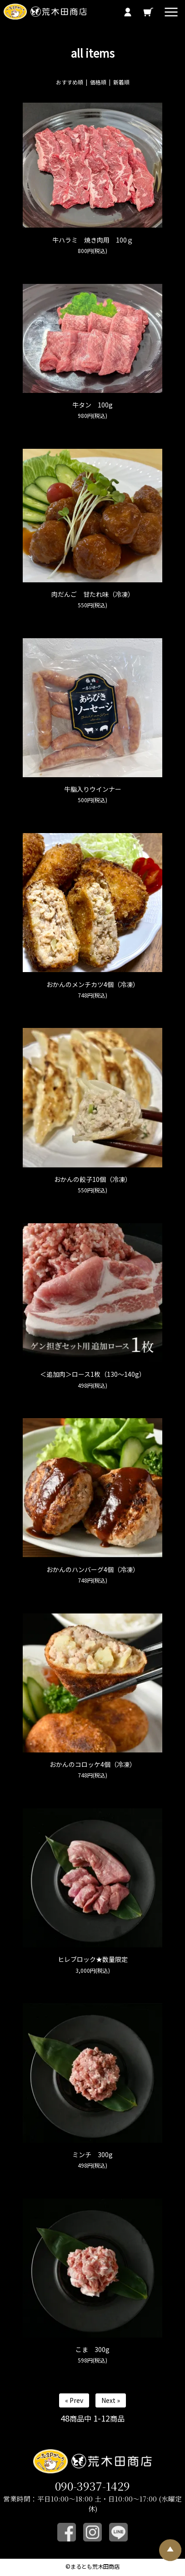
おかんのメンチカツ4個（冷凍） (92, 984)
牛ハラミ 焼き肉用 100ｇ (92, 239)
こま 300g (92, 2349)
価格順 (98, 82)
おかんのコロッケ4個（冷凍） (93, 1764)
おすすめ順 (69, 82)
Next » (110, 2400)
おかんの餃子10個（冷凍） (92, 1179)
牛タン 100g (92, 404)
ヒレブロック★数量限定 (93, 1959)
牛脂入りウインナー (92, 789)
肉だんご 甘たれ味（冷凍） (92, 594)
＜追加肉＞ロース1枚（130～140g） (92, 1374)
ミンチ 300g (92, 2154)
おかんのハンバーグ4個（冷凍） (92, 1569)
